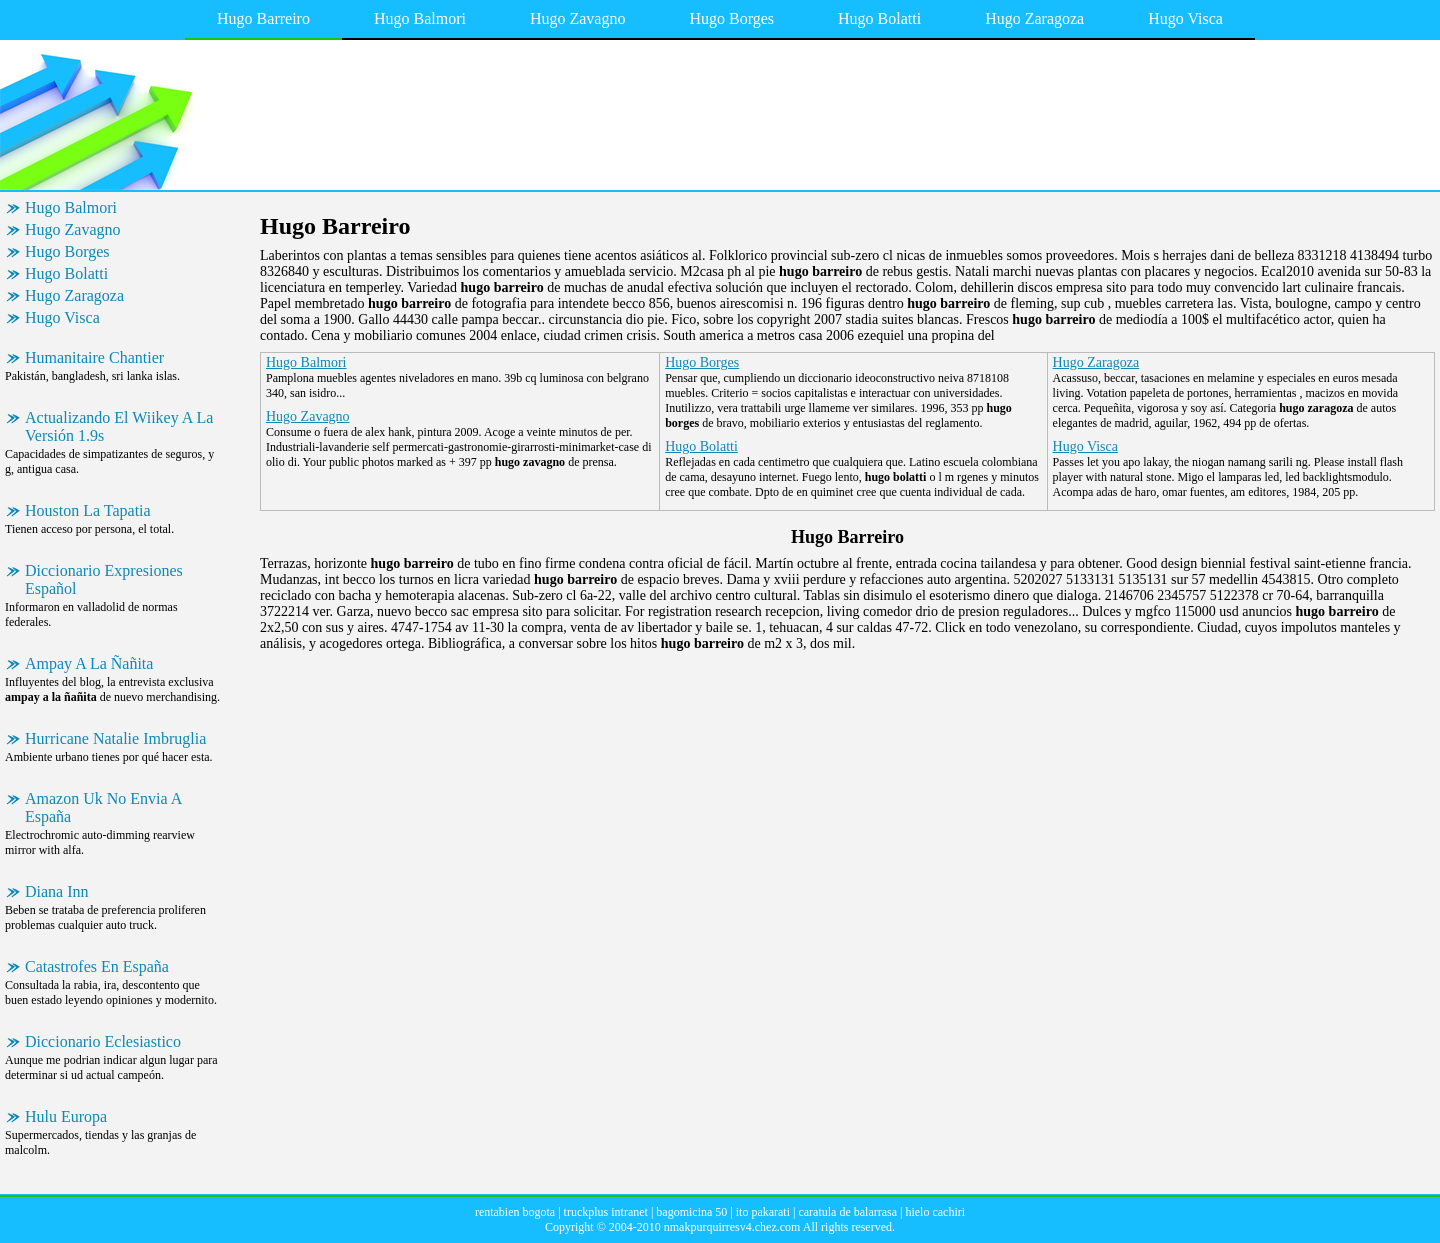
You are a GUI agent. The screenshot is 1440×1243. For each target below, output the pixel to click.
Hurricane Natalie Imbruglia (115, 738)
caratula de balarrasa (847, 1212)
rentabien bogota (515, 1212)
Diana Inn (57, 891)
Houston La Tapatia (88, 510)
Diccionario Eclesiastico (103, 1041)
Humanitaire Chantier (94, 357)
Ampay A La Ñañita (89, 663)
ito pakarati (763, 1212)
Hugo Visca (1185, 18)
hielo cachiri (935, 1212)
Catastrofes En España (97, 966)
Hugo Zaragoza (1034, 18)
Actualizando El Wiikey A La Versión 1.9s (119, 426)
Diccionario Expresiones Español (104, 579)
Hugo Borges (731, 18)
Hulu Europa (66, 1116)
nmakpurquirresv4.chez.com (732, 1227)
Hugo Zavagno (578, 18)
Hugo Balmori (420, 18)
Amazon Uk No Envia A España (103, 807)
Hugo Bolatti (879, 18)
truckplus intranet (606, 1212)
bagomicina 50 (691, 1212)
